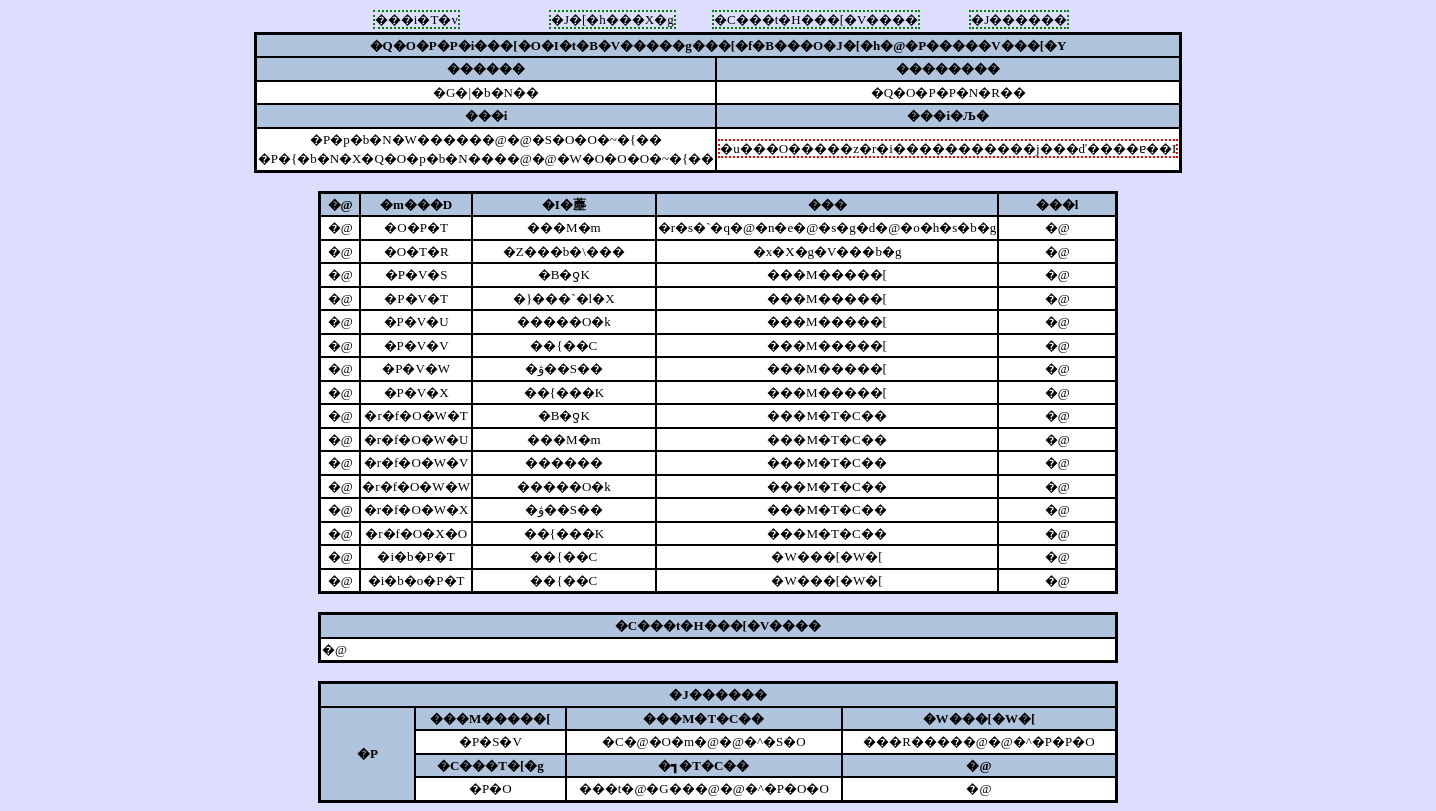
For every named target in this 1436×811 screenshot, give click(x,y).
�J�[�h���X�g (612, 19)
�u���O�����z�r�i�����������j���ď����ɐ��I (948, 148)
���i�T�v (416, 19)
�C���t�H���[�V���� (816, 19)
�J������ (1019, 19)
